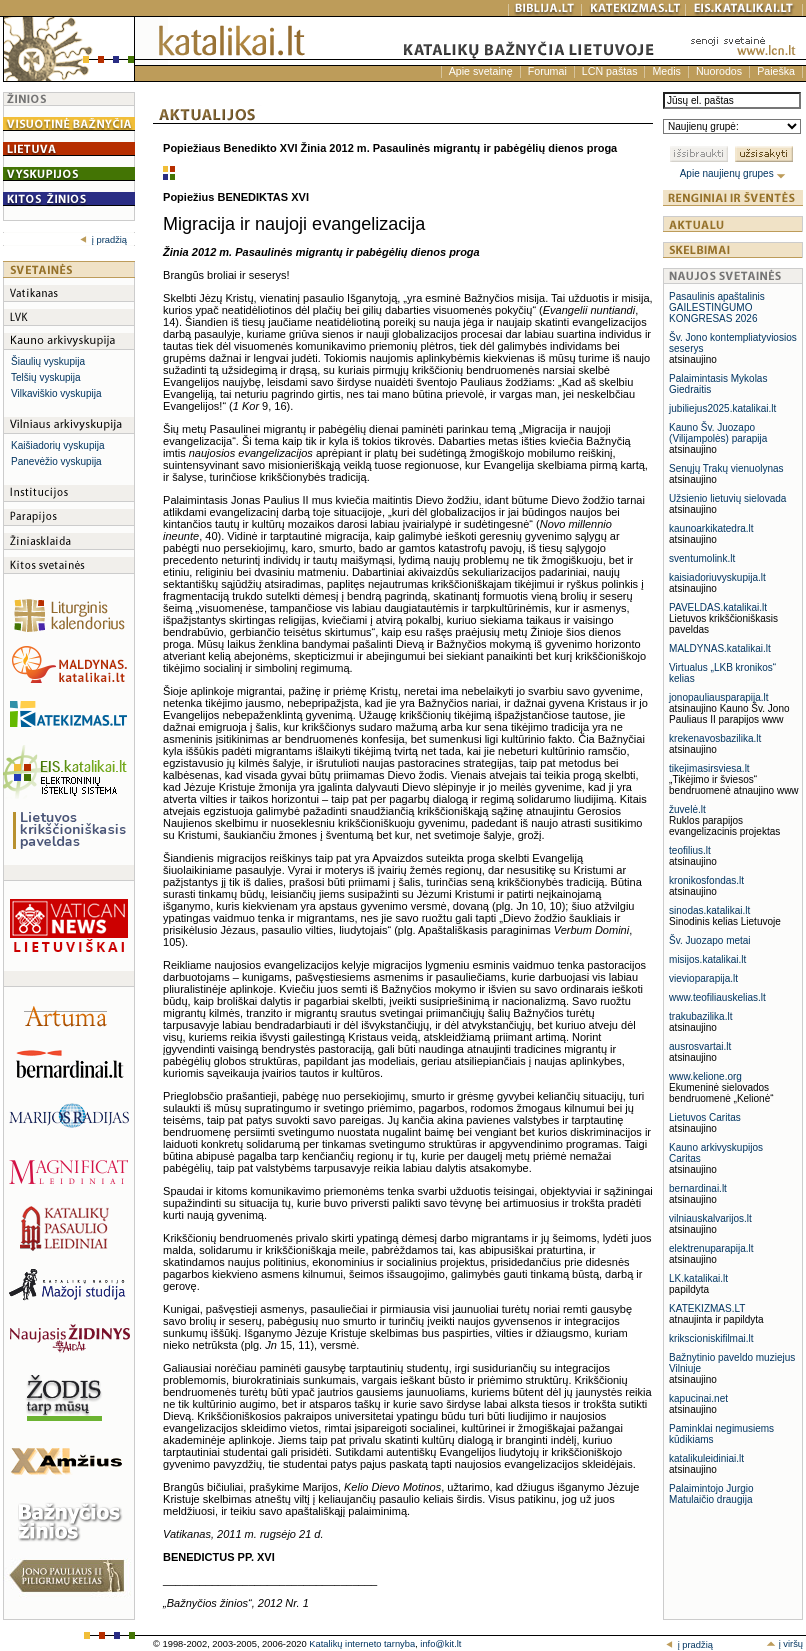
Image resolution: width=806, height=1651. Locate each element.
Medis (666, 71)
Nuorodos (719, 71)
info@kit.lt (440, 1644)
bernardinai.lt (698, 1188)
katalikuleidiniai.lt (706, 1458)
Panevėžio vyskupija (56, 461)
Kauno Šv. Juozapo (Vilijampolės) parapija (718, 433)
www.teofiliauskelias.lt (717, 997)
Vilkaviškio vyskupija (56, 393)
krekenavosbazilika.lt (715, 738)
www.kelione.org (705, 1076)
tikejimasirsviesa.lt (709, 768)
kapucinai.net (698, 1398)
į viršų (784, 1644)
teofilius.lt (690, 850)
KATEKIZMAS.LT (707, 1308)
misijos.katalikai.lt (707, 959)
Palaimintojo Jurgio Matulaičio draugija (711, 1494)
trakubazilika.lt (700, 1016)
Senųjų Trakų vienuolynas (726, 468)
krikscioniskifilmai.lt (711, 1338)
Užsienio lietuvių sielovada (727, 498)
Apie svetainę (481, 71)
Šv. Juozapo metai (710, 940)
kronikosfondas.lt (706, 880)
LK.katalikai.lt (698, 1278)
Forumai (547, 71)
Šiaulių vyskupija (48, 361)
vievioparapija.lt (703, 978)
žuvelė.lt (687, 809)
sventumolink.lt (702, 558)
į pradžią (103, 240)
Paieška (776, 71)
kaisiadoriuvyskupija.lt (717, 577)
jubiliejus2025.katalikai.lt (722, 408)
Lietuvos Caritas (705, 1117)
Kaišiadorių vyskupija (57, 445)
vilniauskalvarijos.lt (710, 1218)
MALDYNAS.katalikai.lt (720, 648)
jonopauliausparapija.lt (719, 697)
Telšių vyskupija (45, 377)
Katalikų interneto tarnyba (362, 1644)
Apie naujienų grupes (733, 173)
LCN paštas (610, 71)
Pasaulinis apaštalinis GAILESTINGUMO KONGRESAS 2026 (717, 307)
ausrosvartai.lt (700, 1046)
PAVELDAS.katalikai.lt (718, 607)
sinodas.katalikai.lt (709, 910)
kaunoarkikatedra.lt (711, 528)
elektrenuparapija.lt (711, 1248)
